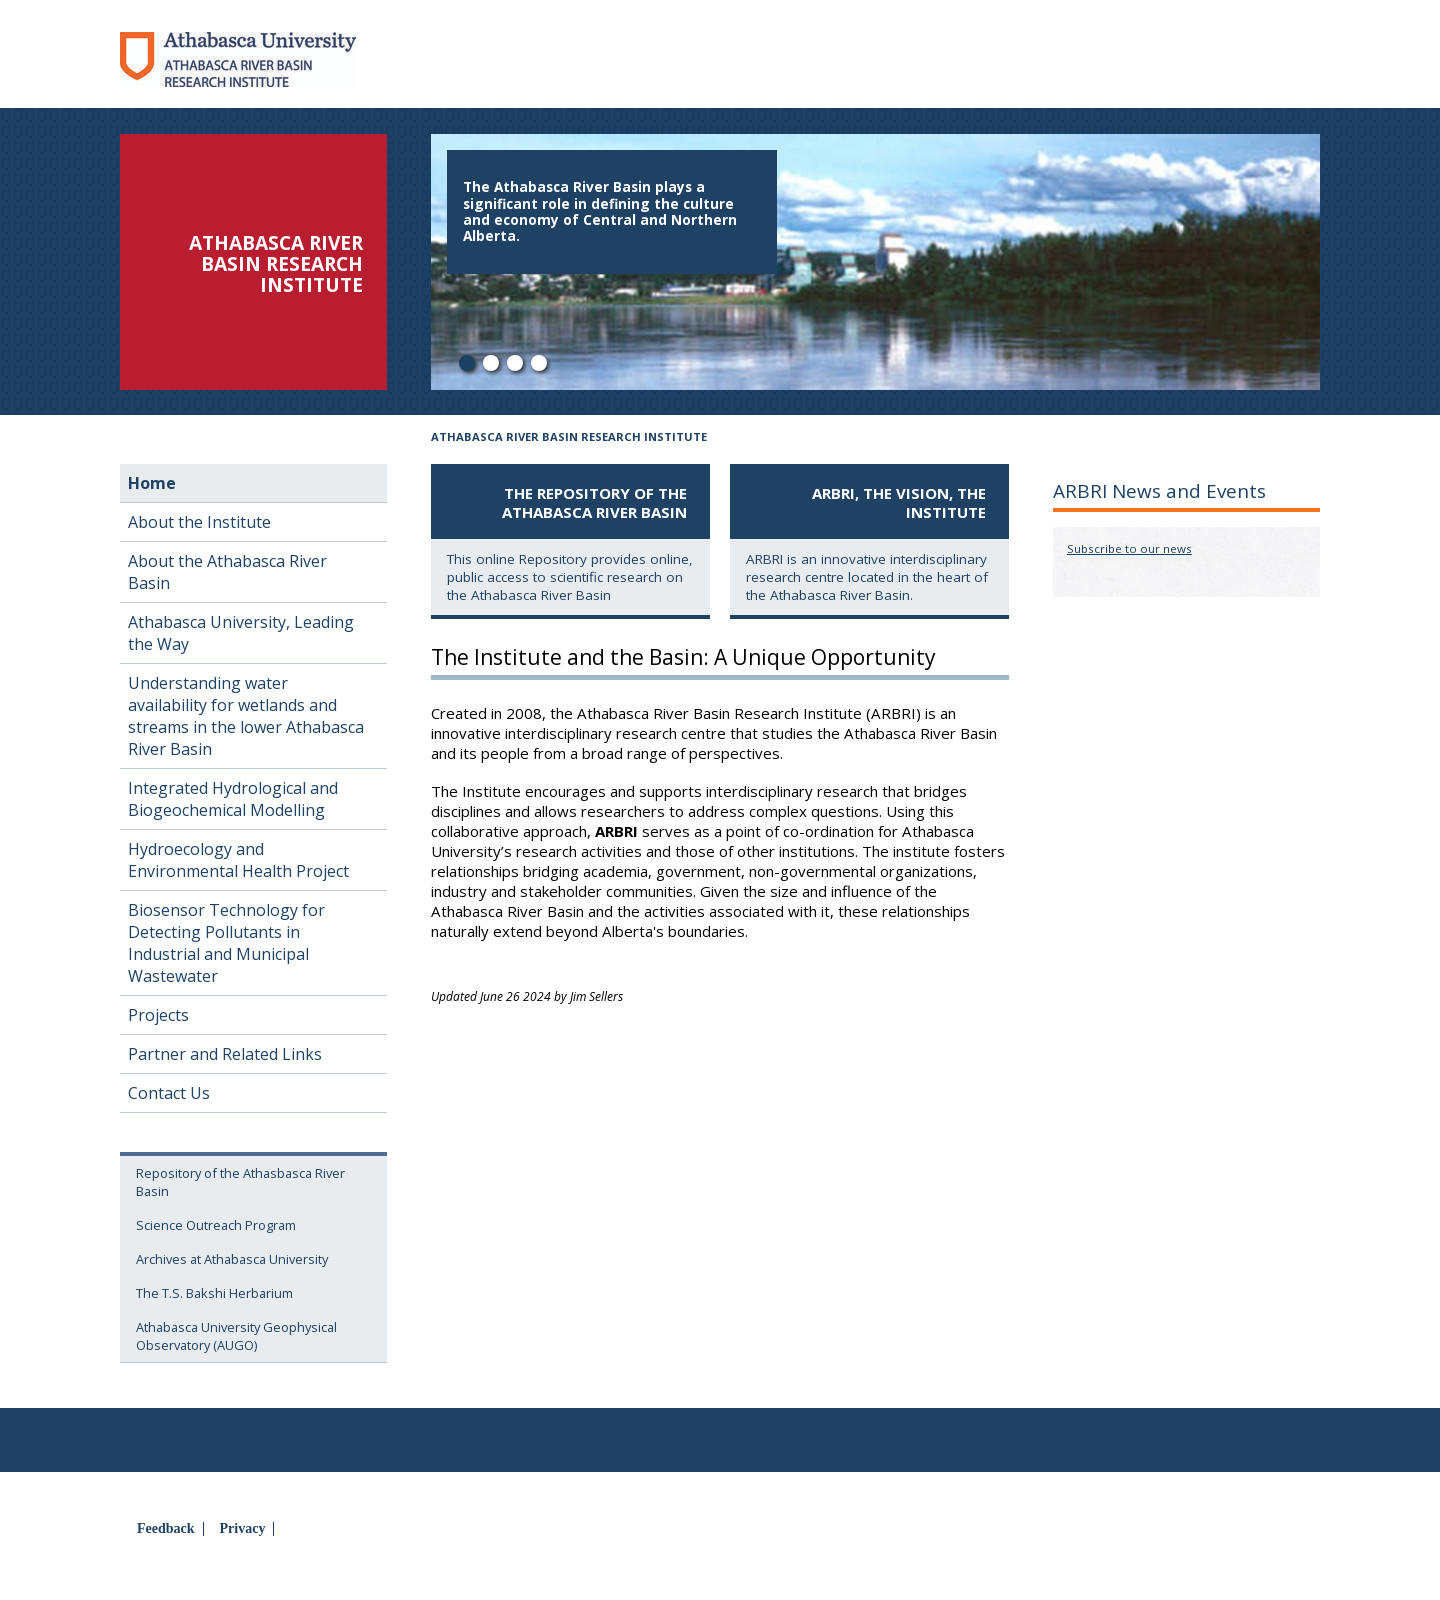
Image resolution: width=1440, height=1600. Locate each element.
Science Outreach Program (216, 1225)
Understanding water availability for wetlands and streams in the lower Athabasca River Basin (246, 716)
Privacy (243, 1528)
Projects (158, 1015)
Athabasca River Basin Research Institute (569, 436)
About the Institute (199, 522)
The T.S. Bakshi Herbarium (214, 1293)
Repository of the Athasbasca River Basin (240, 1182)
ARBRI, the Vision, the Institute (899, 503)
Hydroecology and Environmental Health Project (238, 860)
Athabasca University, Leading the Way (241, 633)
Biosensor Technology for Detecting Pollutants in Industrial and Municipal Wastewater (226, 943)
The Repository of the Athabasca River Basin (594, 503)
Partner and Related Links (225, 1054)
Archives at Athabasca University (232, 1259)
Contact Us (169, 1093)
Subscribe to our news (1129, 548)
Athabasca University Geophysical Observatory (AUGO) (236, 1336)
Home (152, 483)
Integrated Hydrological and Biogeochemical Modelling (233, 799)
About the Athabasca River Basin (227, 572)
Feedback (166, 1528)
